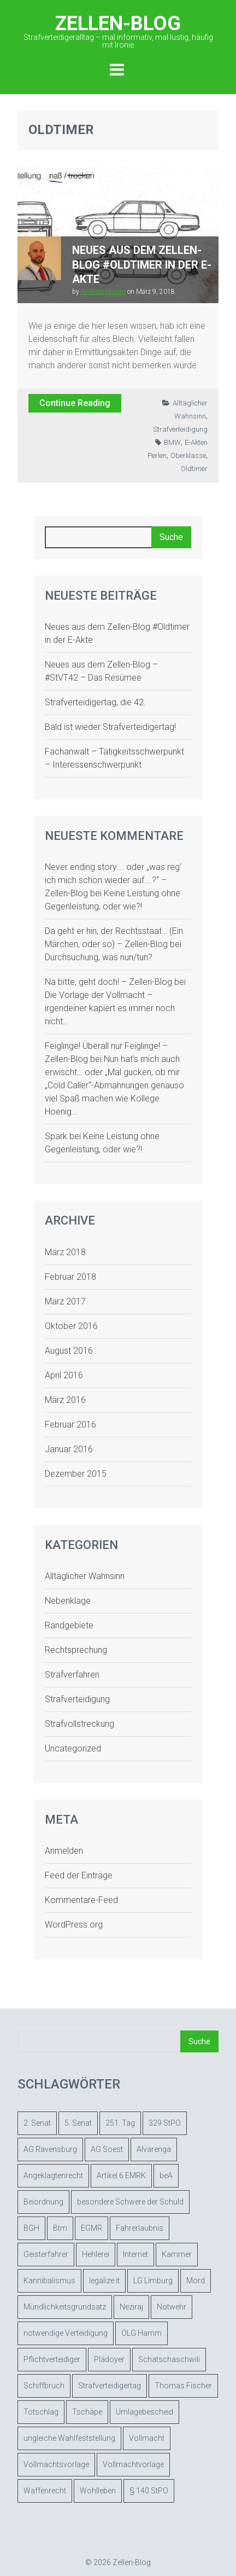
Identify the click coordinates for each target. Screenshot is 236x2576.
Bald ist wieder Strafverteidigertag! (110, 727)
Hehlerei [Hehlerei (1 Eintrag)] (95, 2254)
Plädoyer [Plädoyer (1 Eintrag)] (109, 2359)
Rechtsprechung (76, 1650)
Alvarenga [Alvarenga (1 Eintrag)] (154, 2149)
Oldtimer (194, 469)
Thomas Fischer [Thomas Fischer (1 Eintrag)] (183, 2385)
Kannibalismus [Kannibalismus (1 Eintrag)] (49, 2280)
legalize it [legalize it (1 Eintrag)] (104, 2280)
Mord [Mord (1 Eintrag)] (195, 2280)
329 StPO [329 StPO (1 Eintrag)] (165, 2123)
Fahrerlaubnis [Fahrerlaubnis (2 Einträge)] (139, 2228)
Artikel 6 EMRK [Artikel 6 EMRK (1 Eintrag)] (121, 2175)
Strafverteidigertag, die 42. (95, 702)
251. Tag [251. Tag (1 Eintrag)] (120, 2123)
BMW (172, 442)
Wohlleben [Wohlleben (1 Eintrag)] (98, 2490)
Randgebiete (69, 1625)
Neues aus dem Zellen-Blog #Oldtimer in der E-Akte (141, 264)
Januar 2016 (69, 1449)
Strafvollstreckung (79, 1724)
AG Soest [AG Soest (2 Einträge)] (107, 2149)
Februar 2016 (70, 1424)
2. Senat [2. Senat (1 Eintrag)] (37, 2123)
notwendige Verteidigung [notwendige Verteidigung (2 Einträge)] (65, 2333)
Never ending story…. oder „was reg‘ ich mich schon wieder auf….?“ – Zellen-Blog (113, 880)
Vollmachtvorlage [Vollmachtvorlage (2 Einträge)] (133, 2464)
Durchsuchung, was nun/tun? (98, 957)
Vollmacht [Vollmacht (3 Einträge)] (146, 2438)
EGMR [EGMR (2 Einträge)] (91, 2228)
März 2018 (65, 1252)
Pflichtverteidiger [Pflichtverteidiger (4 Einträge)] (51, 2359)
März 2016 (65, 1400)
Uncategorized (73, 1748)
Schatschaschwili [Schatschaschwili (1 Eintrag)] (169, 2359)
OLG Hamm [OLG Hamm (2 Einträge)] (141, 2333)
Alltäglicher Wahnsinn (85, 1576)
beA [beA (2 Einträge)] (166, 2175)
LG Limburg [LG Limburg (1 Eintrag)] (153, 2280)
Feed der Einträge (79, 1875)
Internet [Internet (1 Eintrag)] (135, 2254)
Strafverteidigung (180, 429)
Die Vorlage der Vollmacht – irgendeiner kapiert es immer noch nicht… (110, 1008)
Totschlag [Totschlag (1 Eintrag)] (40, 2411)
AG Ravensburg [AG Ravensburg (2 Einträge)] (50, 2149)
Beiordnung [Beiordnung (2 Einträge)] (43, 2201)
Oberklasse (188, 455)
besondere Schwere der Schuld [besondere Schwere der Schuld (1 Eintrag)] (130, 2201)
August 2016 (69, 1350)
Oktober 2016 (71, 1326)
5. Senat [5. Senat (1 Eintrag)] (78, 2123)
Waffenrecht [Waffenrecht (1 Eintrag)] (44, 2490)
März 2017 (65, 1301)
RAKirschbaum (103, 291)
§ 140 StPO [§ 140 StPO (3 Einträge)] (148, 2490)
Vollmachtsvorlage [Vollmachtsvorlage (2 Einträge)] (56, 2464)
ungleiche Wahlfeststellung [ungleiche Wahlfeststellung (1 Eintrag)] (69, 2438)
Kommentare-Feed (81, 1900)
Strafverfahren (72, 1674)
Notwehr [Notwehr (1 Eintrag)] (171, 2306)
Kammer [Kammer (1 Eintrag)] (177, 2254)
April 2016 (64, 1375)
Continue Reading (74, 403)
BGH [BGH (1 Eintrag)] (31, 2228)
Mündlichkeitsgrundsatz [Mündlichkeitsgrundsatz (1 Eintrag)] (64, 2306)
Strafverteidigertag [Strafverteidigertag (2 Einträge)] (109, 2385)
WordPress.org (74, 1924)
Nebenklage (68, 1601)
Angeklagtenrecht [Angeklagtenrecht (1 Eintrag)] (53, 2175)
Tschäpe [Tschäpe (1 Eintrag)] (87, 2411)
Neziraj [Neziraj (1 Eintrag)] (131, 2306)
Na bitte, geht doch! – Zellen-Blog (108, 982)
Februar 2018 (70, 1277)
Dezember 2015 (76, 1474)
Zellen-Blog (117, 30)
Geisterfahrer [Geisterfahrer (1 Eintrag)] (45, 2254)
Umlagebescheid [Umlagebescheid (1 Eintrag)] (144, 2411)
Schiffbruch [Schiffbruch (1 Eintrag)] (43, 2385)
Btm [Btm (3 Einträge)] (60, 2228)
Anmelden (64, 1851)
